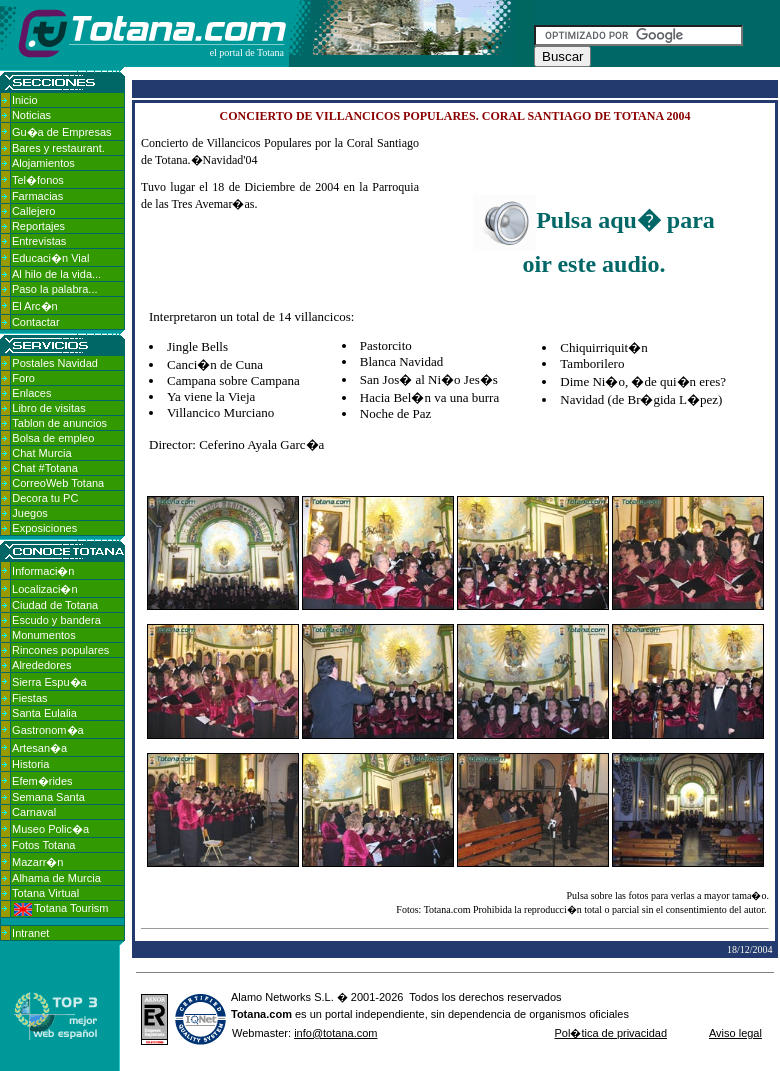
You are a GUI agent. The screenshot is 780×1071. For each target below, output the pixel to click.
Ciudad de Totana (55, 605)
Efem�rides (42, 781)
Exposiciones (44, 528)
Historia (30, 764)
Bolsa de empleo (53, 438)
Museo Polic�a (50, 829)
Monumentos (44, 635)
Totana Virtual (45, 893)
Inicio (25, 100)
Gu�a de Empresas (62, 132)
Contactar (36, 322)
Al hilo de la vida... (56, 274)
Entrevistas (39, 241)
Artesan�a (39, 748)
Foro (23, 378)
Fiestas (29, 698)
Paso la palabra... (55, 289)
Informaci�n (43, 571)
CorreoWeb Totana (58, 483)
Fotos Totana (43, 845)
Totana (248, 1014)
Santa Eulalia (44, 713)
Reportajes (38, 226)
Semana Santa (48, 797)
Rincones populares (60, 650)
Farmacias (37, 196)
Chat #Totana (44, 468)
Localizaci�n (44, 589)
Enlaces (31, 393)
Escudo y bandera (56, 620)
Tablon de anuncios (59, 423)
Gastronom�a (48, 730)
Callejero (33, 211)
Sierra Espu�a (49, 682)
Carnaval (34, 812)
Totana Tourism (61, 908)
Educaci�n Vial (50, 258)
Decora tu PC (45, 498)
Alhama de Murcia (56, 878)
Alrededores (41, 665)
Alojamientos (43, 163)
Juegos (29, 513)
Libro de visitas (48, 408)
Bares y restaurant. (58, 148)
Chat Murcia (41, 453)
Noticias (31, 115)
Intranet (30, 933)
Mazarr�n (37, 862)
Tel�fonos (38, 180)
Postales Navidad (55, 363)
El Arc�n (35, 306)
